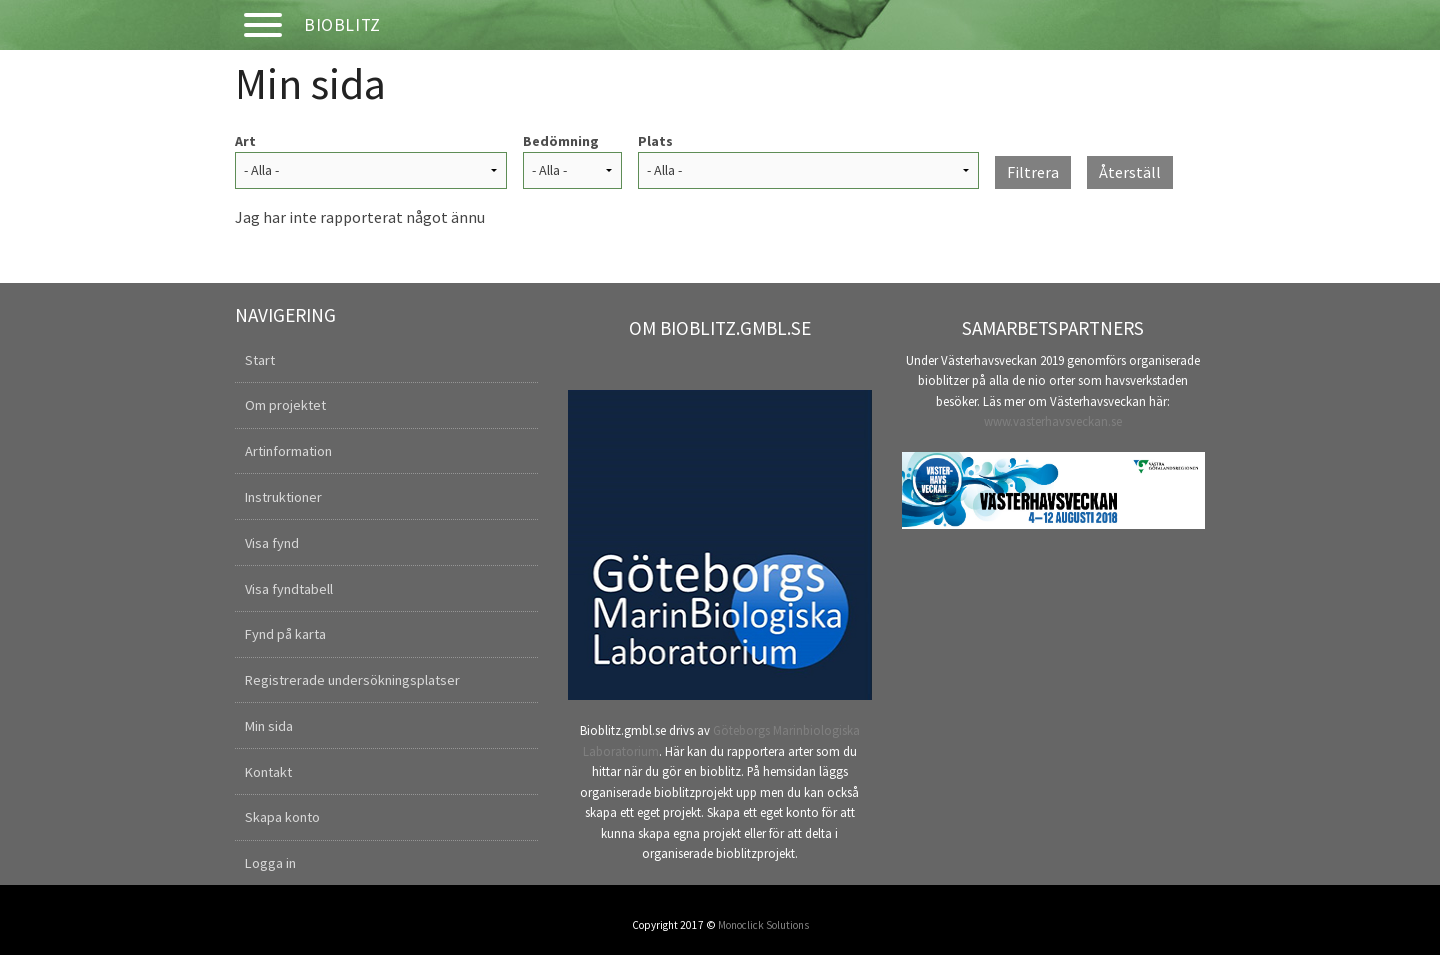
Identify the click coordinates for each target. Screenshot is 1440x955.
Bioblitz (342, 25)
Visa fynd (272, 543)
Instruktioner (283, 497)
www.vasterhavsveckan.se (1053, 421)
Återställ (1130, 172)
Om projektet (285, 405)
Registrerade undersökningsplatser (352, 680)
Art (245, 141)
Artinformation (288, 451)
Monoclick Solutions (763, 925)
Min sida (269, 726)
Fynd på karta (285, 634)
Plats (655, 141)
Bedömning (561, 141)
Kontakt (268, 772)
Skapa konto (282, 817)
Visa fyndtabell (289, 589)
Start (260, 360)
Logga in (270, 863)
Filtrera (1033, 172)
